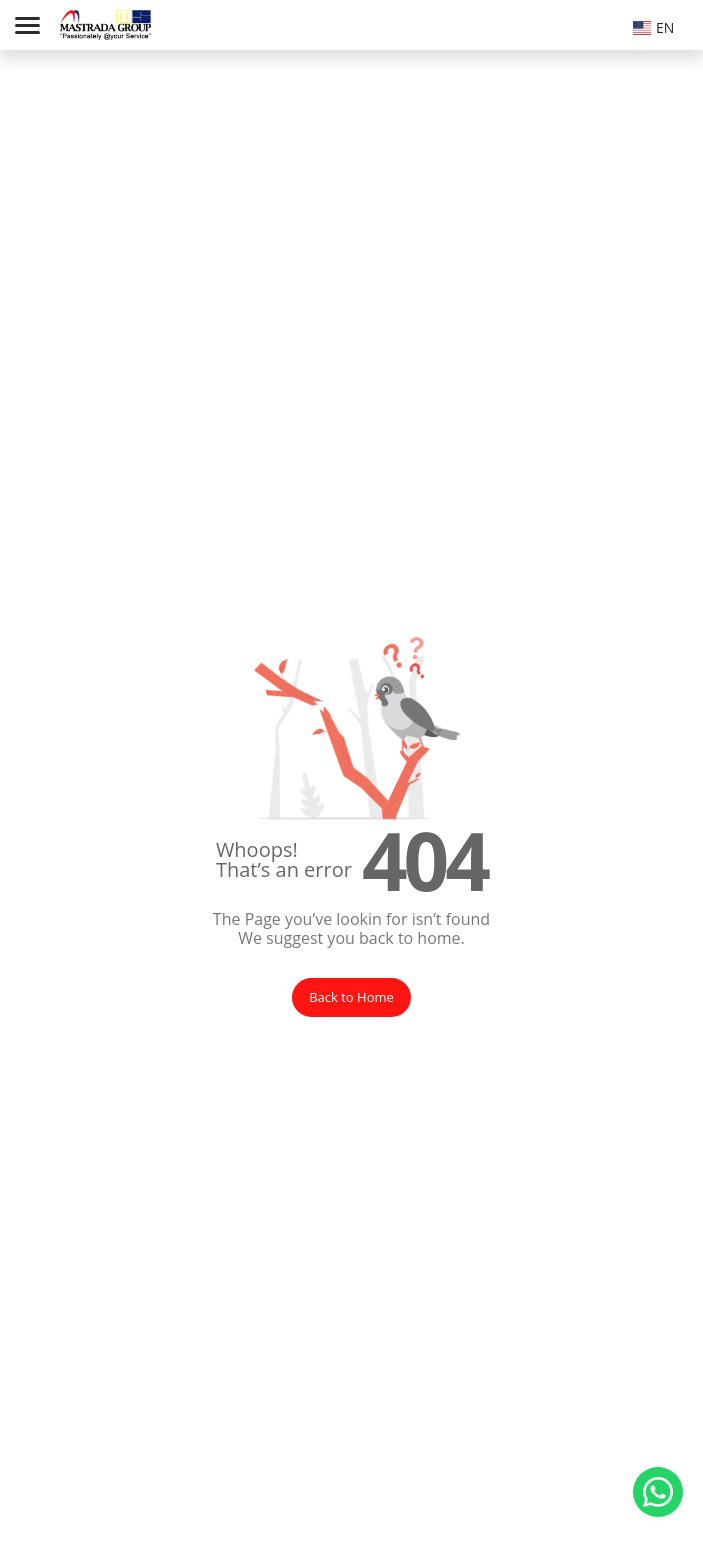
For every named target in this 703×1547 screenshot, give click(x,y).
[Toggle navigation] (27, 25)
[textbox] (658, 28)
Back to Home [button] (351, 997)
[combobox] (658, 25)
